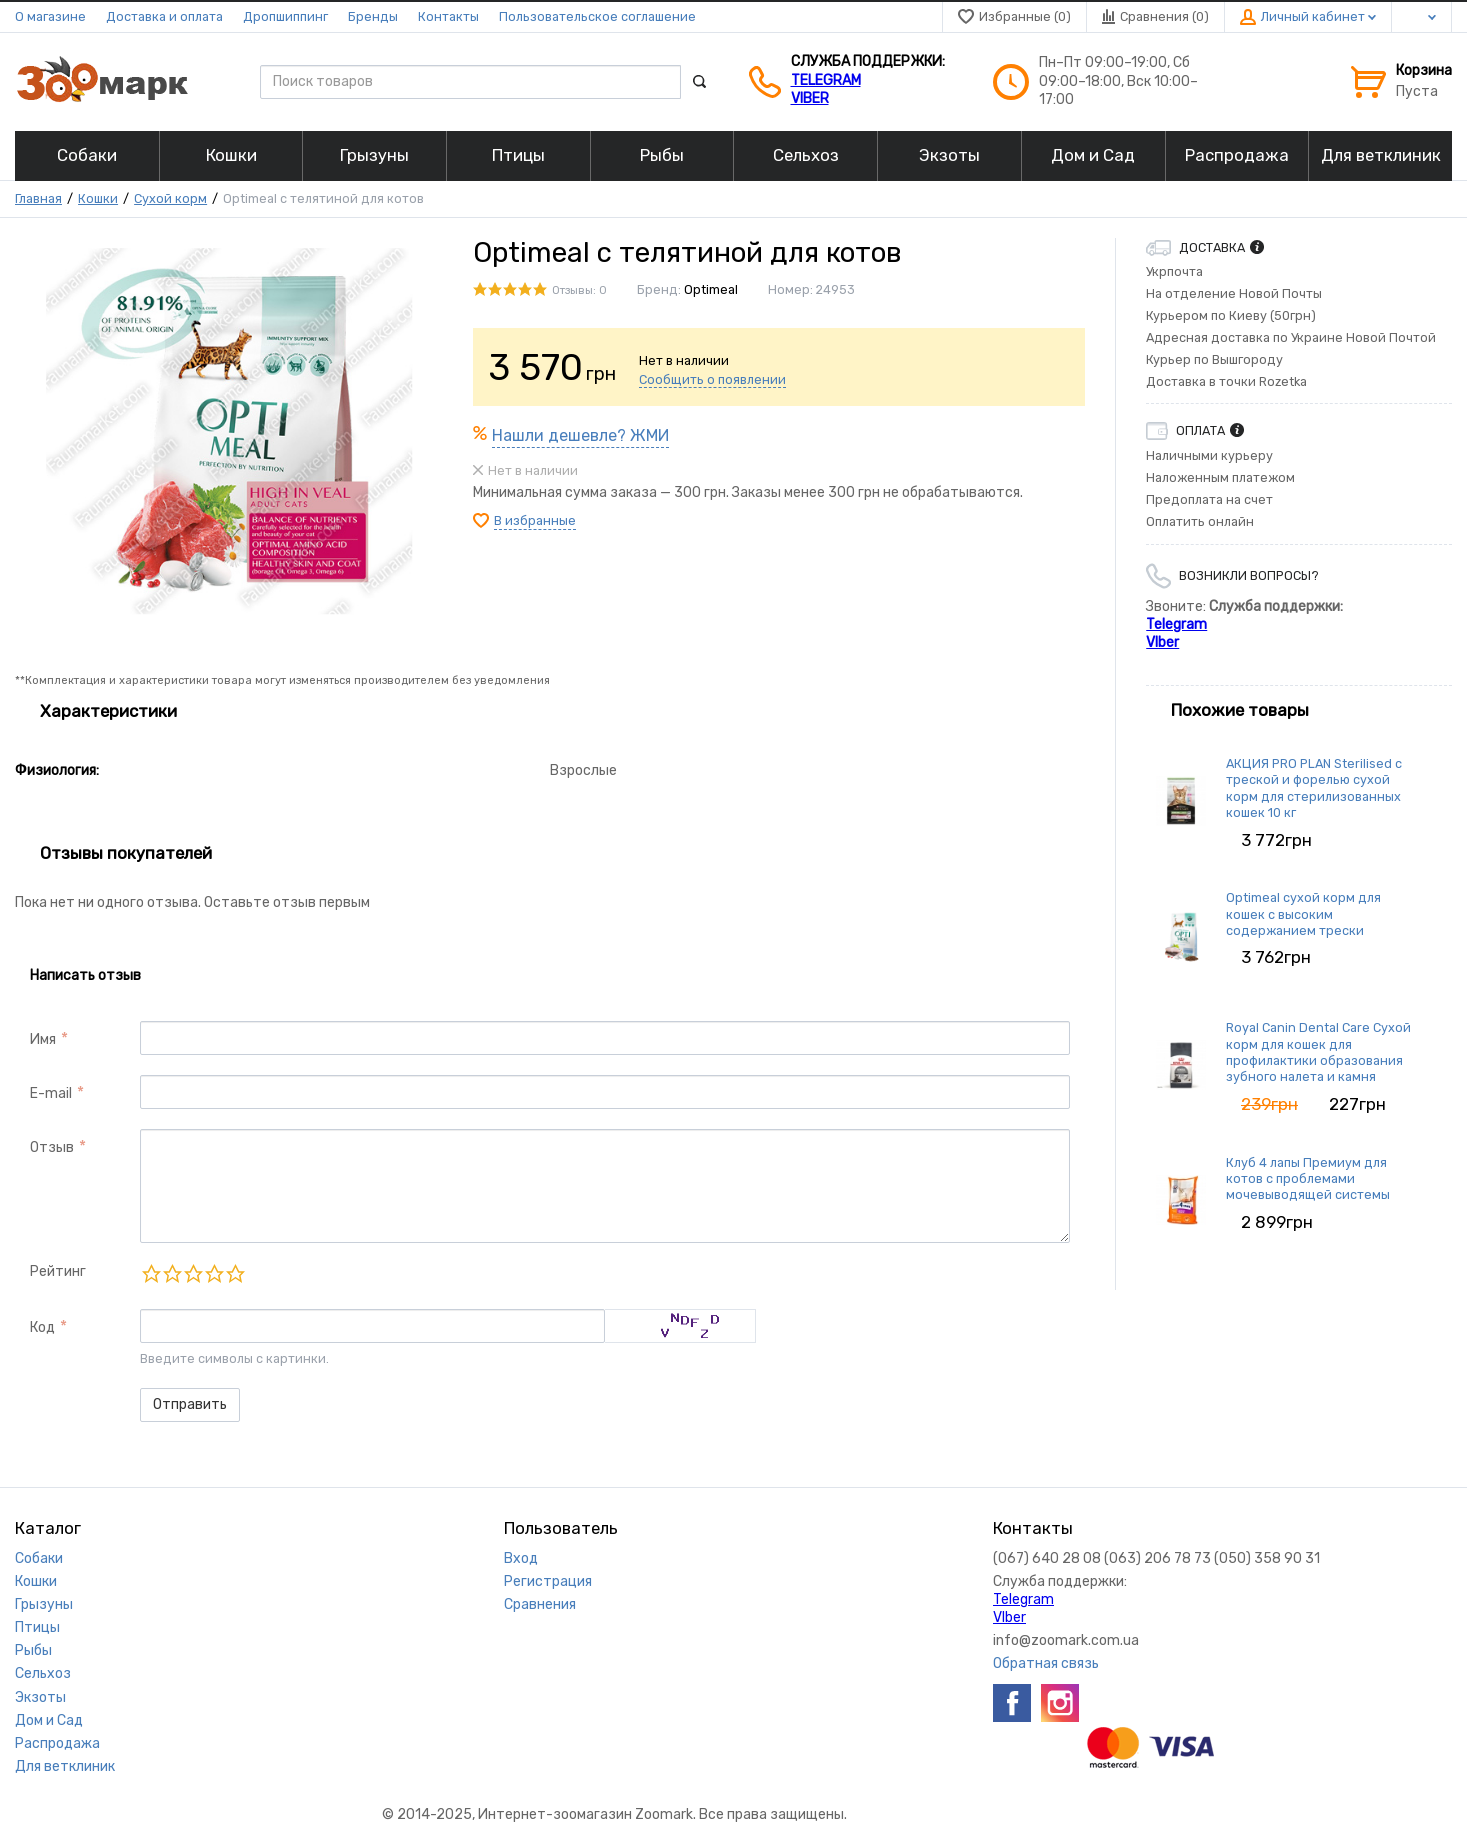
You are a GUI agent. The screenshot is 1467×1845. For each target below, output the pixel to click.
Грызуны (44, 1604)
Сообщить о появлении (712, 379)
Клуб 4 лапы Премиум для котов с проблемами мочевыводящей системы (1308, 1179)
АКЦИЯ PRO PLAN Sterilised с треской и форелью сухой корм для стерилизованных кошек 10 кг (1314, 788)
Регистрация (548, 1581)
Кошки (98, 198)
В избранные (535, 520)
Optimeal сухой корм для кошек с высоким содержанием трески (1303, 914)
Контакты (448, 16)
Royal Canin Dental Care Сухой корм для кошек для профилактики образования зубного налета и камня (1318, 1052)
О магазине (50, 16)
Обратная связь (1046, 1663)
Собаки (39, 1558)
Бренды (373, 16)
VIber (810, 98)
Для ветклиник (65, 1766)
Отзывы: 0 (579, 290)
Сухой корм (170, 198)
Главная (38, 198)
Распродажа (57, 1743)
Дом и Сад (49, 1720)
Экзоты (40, 1697)
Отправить (190, 1404)
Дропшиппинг (285, 16)
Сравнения (540, 1604)
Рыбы (33, 1650)
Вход (521, 1558)
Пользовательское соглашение (597, 16)
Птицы (37, 1627)
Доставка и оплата (164, 16)
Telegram (826, 80)
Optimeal (711, 289)
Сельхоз (43, 1673)
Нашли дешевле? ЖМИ (580, 435)
